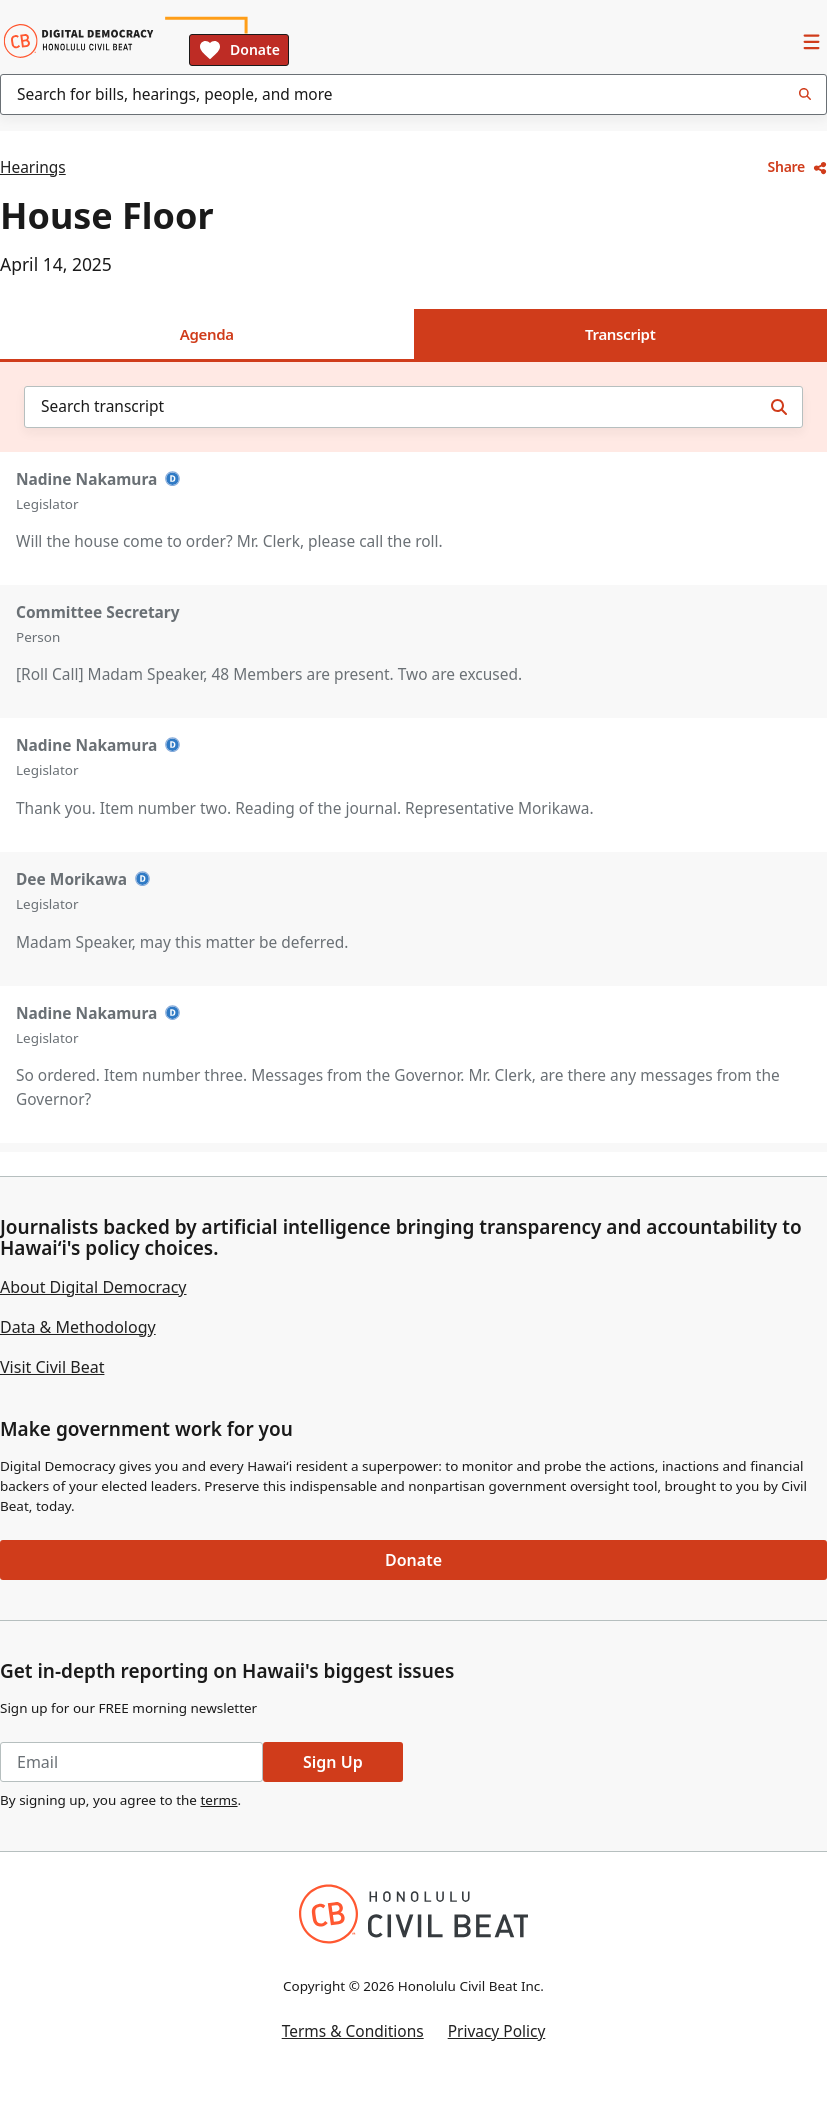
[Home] (78, 41)
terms (218, 1800)
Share (797, 166)
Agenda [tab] (207, 334)
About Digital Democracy (93, 1287)
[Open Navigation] (811, 41)
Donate (239, 50)
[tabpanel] (413, 756)
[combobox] (413, 94)
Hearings (33, 167)
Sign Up (333, 1762)
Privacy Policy (497, 2031)
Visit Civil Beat (52, 1367)
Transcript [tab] (620, 334)
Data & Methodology (78, 1327)
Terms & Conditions (353, 2031)
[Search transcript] (779, 407)
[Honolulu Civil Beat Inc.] (413, 1914)
